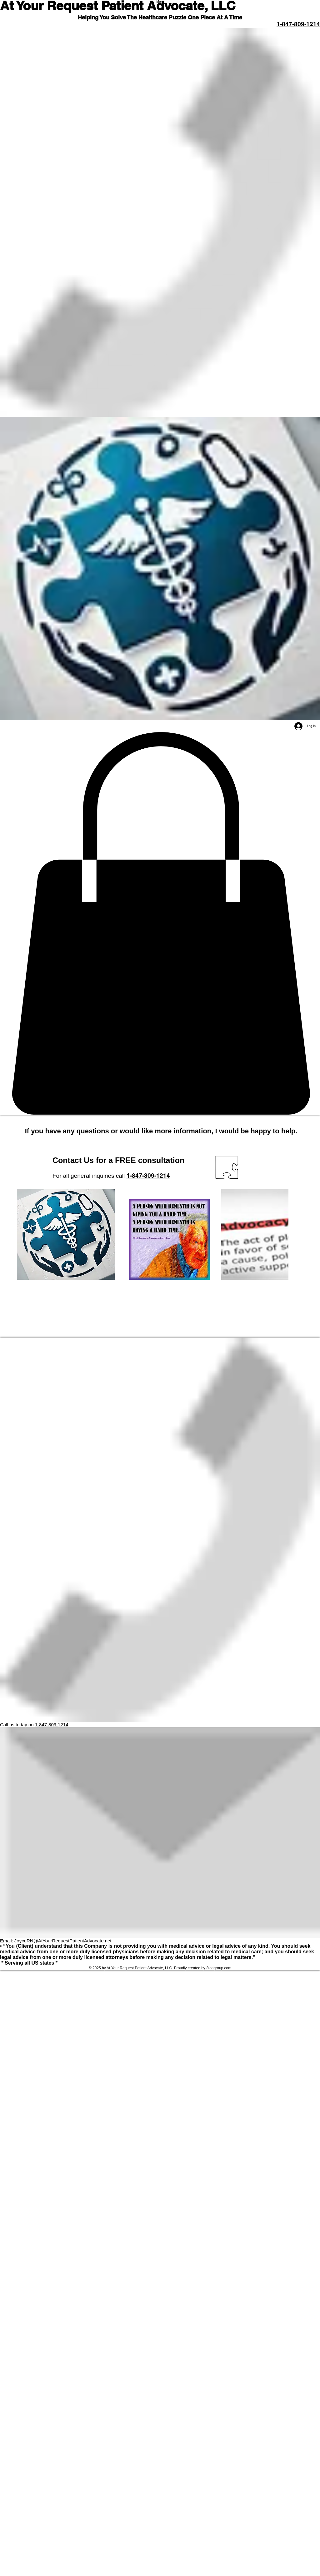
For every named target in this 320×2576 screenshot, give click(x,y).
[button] (160, 923)
